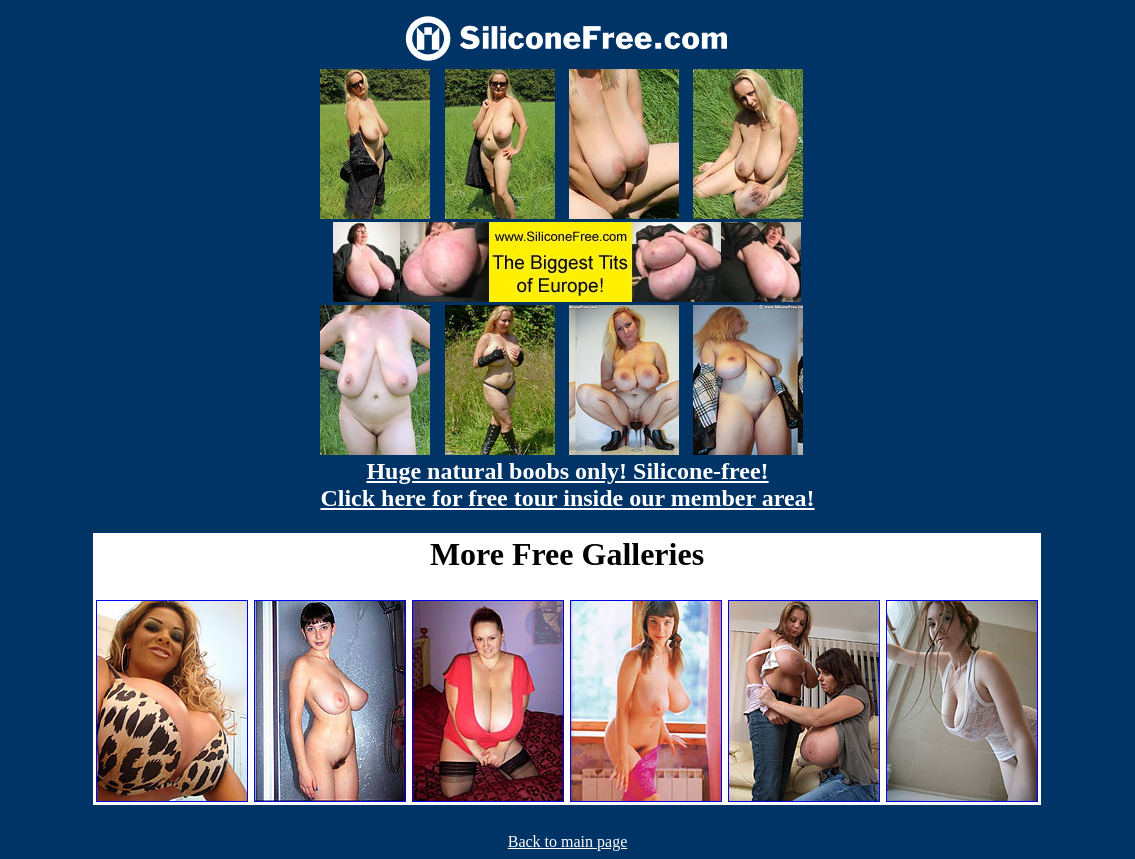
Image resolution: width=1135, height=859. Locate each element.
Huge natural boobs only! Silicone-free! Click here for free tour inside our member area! (567, 484)
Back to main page (568, 841)
